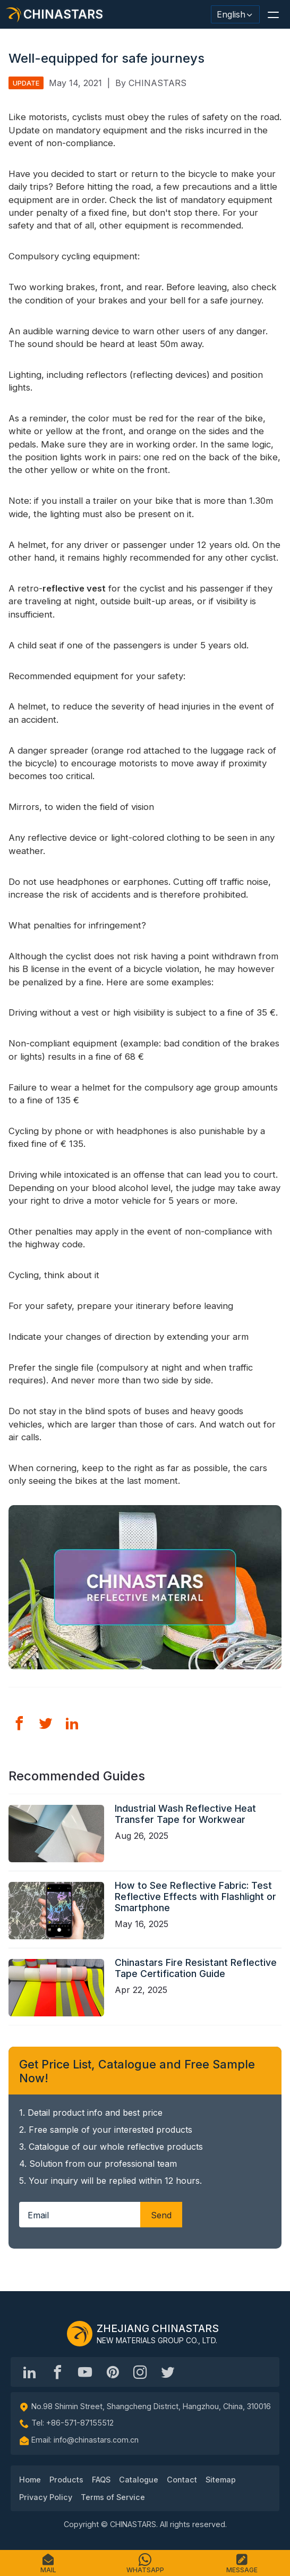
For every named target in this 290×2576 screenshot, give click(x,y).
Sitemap (221, 2479)
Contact (182, 2479)
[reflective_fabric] (140, 2371)
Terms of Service (113, 2497)
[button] (273, 14)
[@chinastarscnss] (57, 2371)
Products (66, 2479)
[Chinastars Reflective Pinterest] (112, 2371)
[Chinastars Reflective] (85, 2371)
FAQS (101, 2479)
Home (30, 2479)
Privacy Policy (45, 2497)
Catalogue (138, 2479)
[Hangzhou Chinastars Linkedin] (30, 2371)
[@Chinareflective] (168, 2371)
